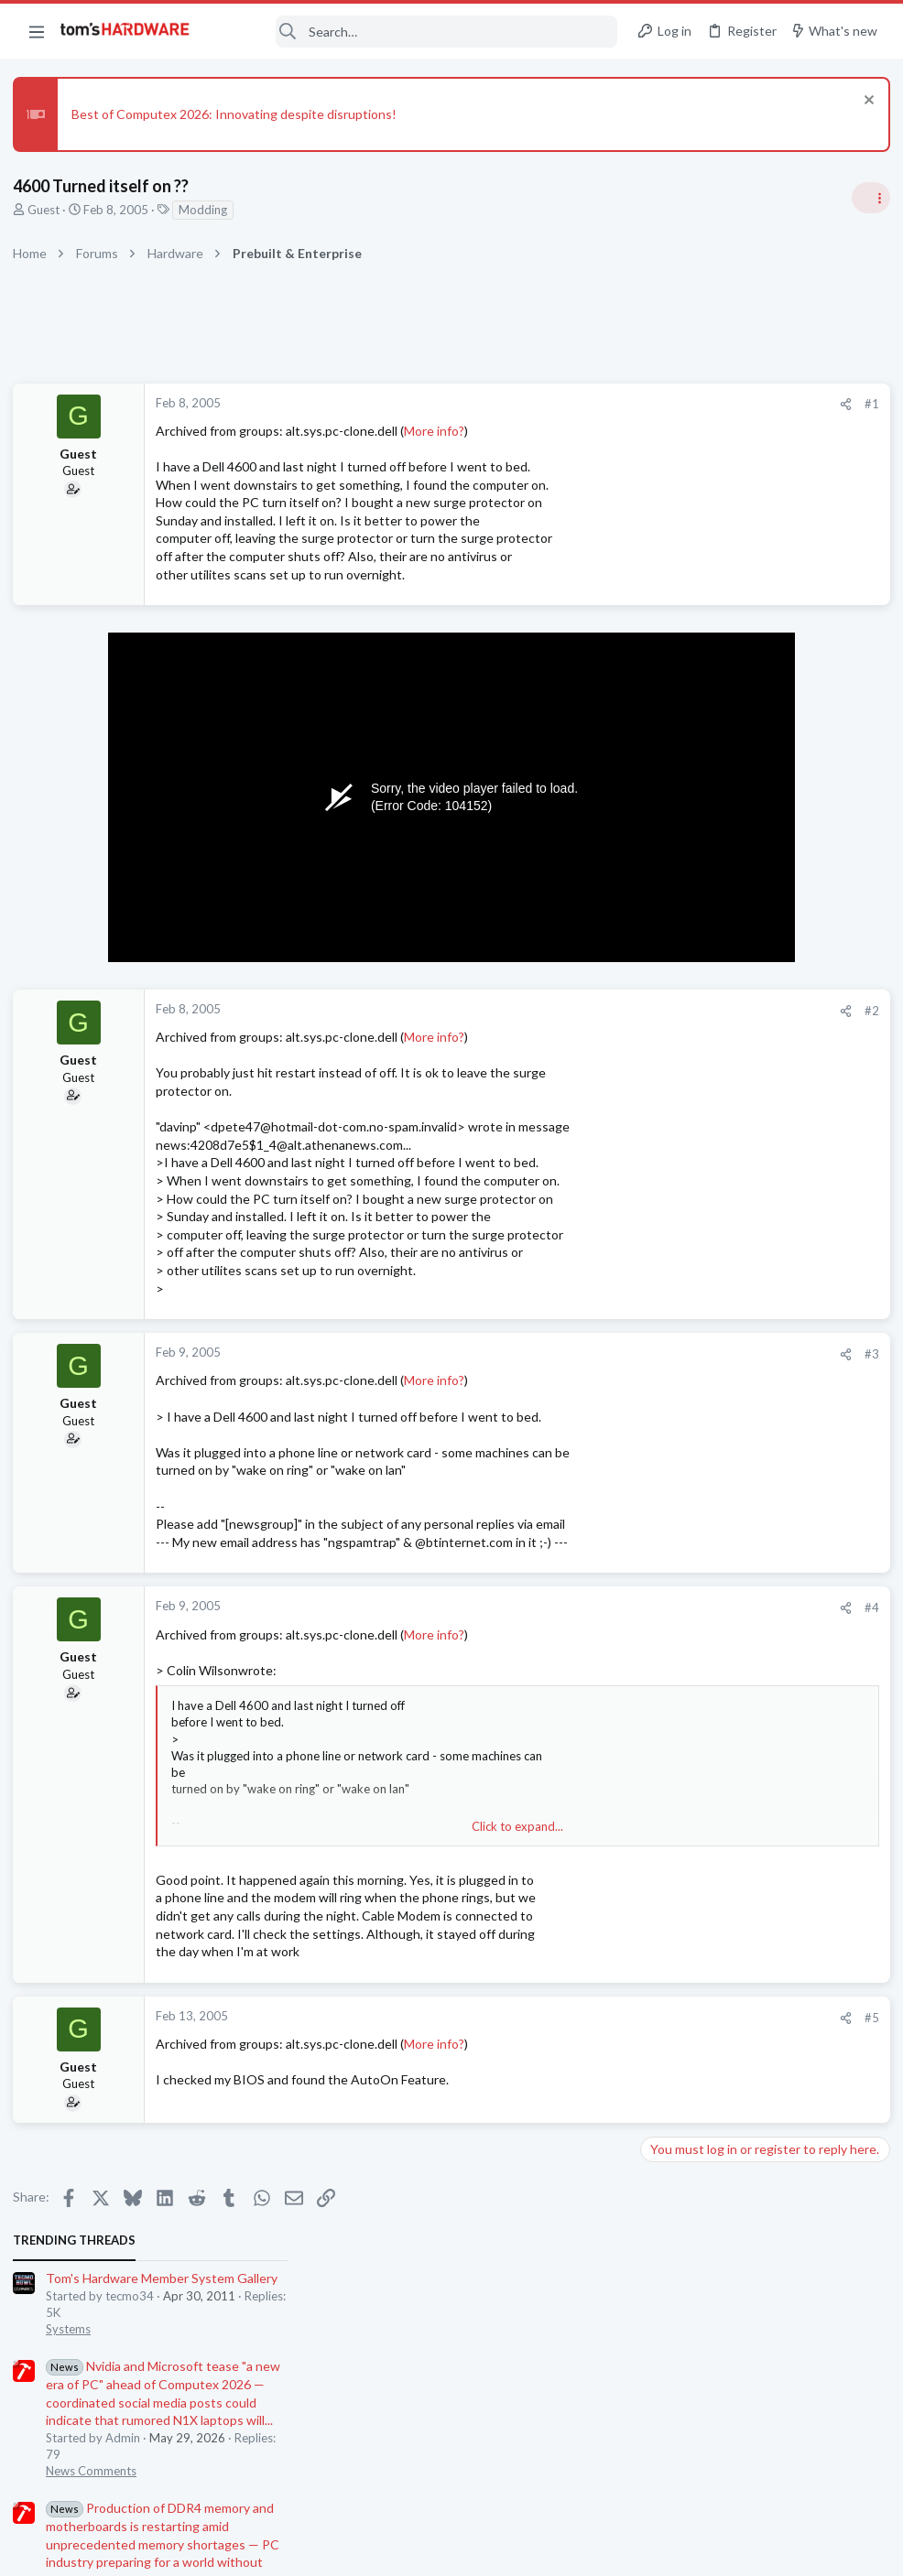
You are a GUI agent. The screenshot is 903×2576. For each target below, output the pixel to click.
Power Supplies (684, 1013)
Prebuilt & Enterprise (698, 1260)
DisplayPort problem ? (733, 1793)
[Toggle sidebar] (865, 197)
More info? (439, 430)
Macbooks (671, 1755)
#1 (573, 403)
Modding (208, 209)
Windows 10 (677, 1667)
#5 (573, 2017)
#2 (573, 1010)
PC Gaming (672, 889)
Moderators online (676, 1963)
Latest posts (653, 1308)
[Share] (547, 404)
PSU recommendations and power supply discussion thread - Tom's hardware (755, 944)
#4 (573, 1607)
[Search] (416, 32)
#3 (573, 1354)
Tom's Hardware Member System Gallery (759, 430)
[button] (36, 31)
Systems (665, 481)
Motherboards (682, 1488)
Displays (666, 1827)
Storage (664, 1577)
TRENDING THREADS (671, 392)
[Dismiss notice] (861, 102)
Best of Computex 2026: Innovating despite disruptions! (239, 114)
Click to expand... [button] (372, 1826)
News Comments (688, 623)
